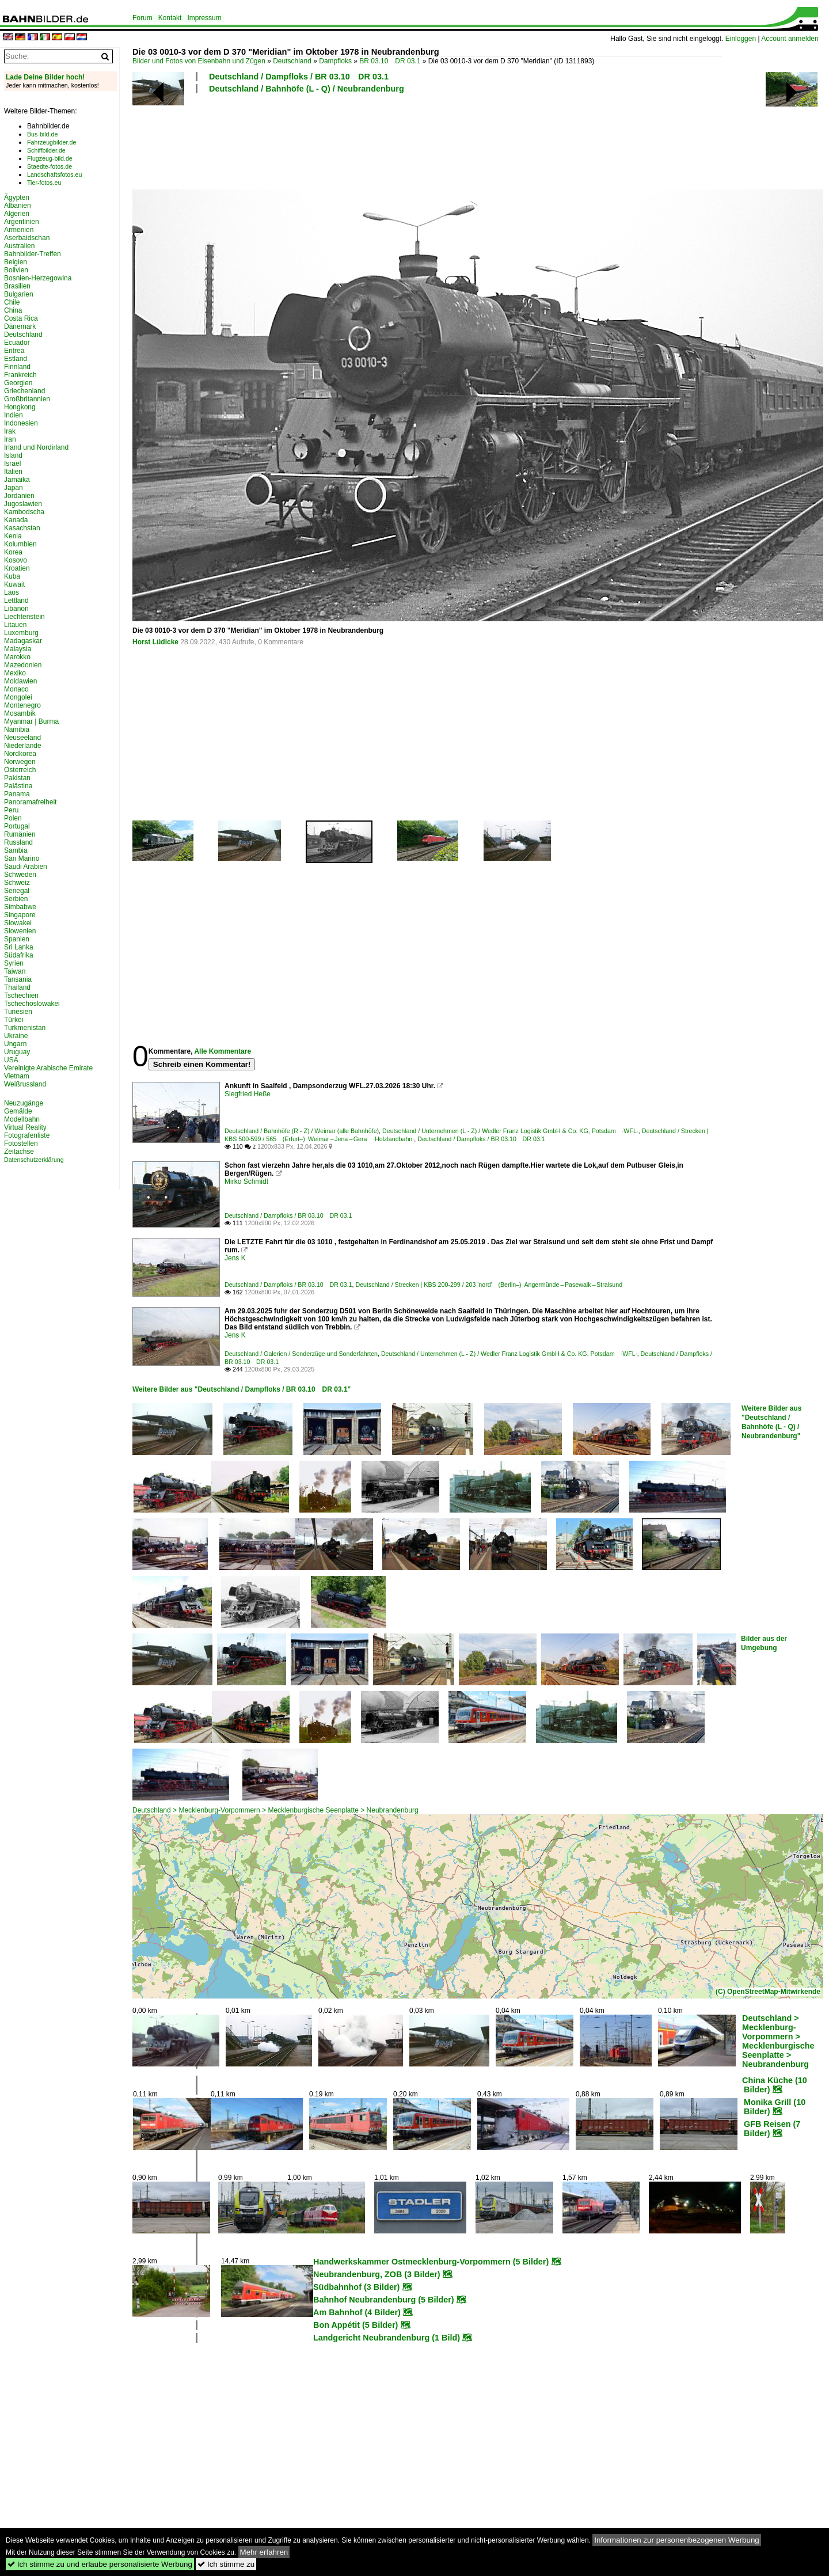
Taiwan (14, 971)
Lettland (16, 600)
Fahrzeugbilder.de (51, 142)
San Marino (21, 858)
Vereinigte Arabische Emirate (48, 1068)
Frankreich (20, 375)
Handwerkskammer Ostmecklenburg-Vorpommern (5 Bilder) (431, 2261)
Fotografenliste (27, 1135)
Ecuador (17, 343)
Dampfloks (335, 61)
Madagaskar (23, 641)
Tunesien (18, 1012)
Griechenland (24, 391)
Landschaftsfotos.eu (54, 174)
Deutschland (292, 61)
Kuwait (14, 584)
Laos (11, 592)
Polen (13, 818)
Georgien (18, 383)
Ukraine (16, 1036)
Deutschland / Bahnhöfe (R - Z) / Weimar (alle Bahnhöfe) (302, 1130)
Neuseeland (22, 738)
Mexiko (15, 673)
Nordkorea (20, 754)
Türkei (13, 1020)
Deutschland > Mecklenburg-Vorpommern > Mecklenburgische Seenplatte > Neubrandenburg (275, 1810)
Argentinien (21, 222)
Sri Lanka (18, 947)
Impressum (204, 18)
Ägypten (16, 197)
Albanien (17, 206)
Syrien (14, 963)
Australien (19, 246)
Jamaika (17, 480)
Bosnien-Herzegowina (37, 278)
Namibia (16, 729)
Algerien (16, 214)
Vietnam (16, 1076)
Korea (13, 552)
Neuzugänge (23, 1103)
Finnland (17, 367)
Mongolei (18, 697)
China (13, 310)
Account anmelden (789, 39)
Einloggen (740, 39)
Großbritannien (27, 399)
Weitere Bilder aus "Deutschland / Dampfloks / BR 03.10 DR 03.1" (241, 1389)
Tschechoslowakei (32, 1004)
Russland (18, 842)
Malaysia (17, 649)
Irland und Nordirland (36, 447)
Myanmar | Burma (31, 721)
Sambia (16, 850)
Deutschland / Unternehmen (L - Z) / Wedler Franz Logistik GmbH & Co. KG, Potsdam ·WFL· (510, 1130)
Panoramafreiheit (30, 802)
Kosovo (15, 560)
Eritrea (14, 351)
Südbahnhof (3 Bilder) (356, 2287)
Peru (11, 810)
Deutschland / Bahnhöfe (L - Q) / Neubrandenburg (306, 88)
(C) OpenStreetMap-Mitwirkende (768, 1992)
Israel (12, 463)
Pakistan (17, 778)
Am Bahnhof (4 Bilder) (357, 2312)
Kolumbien (20, 544)
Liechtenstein (24, 617)
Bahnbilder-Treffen (32, 254)
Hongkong (20, 407)
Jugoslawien (23, 504)
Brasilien (17, 286)
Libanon (16, 609)
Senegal (16, 891)
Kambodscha (24, 512)
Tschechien (21, 995)
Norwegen (20, 762)
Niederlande (22, 746)
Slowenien (20, 931)
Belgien (15, 262)
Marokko (17, 657)
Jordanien (19, 496)
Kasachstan (22, 528)
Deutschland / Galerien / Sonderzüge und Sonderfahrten (301, 1353)
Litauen (15, 625)
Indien (13, 415)
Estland (15, 359)
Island (13, 455)
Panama (17, 794)
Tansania (18, 979)
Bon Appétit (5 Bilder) (355, 2325)
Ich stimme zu (225, 2564)
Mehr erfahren (264, 2552)
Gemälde (18, 1111)
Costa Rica (21, 318)
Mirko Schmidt (246, 1181)
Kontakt (170, 18)
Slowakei (18, 923)
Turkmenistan (24, 1028)
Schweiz (17, 883)
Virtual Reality (25, 1127)
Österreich (20, 770)
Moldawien (20, 681)
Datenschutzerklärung (34, 1159)
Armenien (18, 230)
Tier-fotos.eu (44, 182)
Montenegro (22, 705)
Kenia (13, 536)
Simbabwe (20, 907)
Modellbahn (22, 1119)
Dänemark (20, 326)
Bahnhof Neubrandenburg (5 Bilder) (383, 2299)
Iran (10, 439)
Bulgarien (18, 294)
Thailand (17, 987)
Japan (13, 488)
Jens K (235, 1258)
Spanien (16, 939)
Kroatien (17, 568)
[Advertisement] (427, 140)
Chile (12, 302)
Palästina (18, 786)
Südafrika (18, 955)
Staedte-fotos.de (49, 166)
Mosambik (20, 713)
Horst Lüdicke (155, 642)
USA (11, 1060)
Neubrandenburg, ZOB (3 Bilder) (376, 2274)
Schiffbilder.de (46, 150)
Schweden (20, 875)
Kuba (12, 576)
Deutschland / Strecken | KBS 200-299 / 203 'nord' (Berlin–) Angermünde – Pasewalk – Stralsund (488, 1284)
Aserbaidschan (27, 238)
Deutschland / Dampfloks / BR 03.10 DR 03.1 (299, 76)
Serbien (16, 899)
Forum (142, 18)
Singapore (20, 915)
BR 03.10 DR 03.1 (389, 61)
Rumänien (20, 834)
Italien (13, 472)
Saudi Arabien (25, 867)
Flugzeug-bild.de (50, 158)
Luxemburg (21, 633)
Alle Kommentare (222, 1051)
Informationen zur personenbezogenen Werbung (676, 2540)
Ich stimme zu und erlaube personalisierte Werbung (99, 2564)
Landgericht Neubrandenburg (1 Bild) (386, 2337)
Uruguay (17, 1052)
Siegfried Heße (248, 1094)
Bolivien (16, 270)
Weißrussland (25, 1084)
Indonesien (21, 423)
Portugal (17, 826)
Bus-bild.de (42, 134)
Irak (10, 431)
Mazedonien (22, 665)
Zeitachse (19, 1152)
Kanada (16, 520)
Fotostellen (21, 1143)
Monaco (16, 689)
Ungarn (15, 1044)
